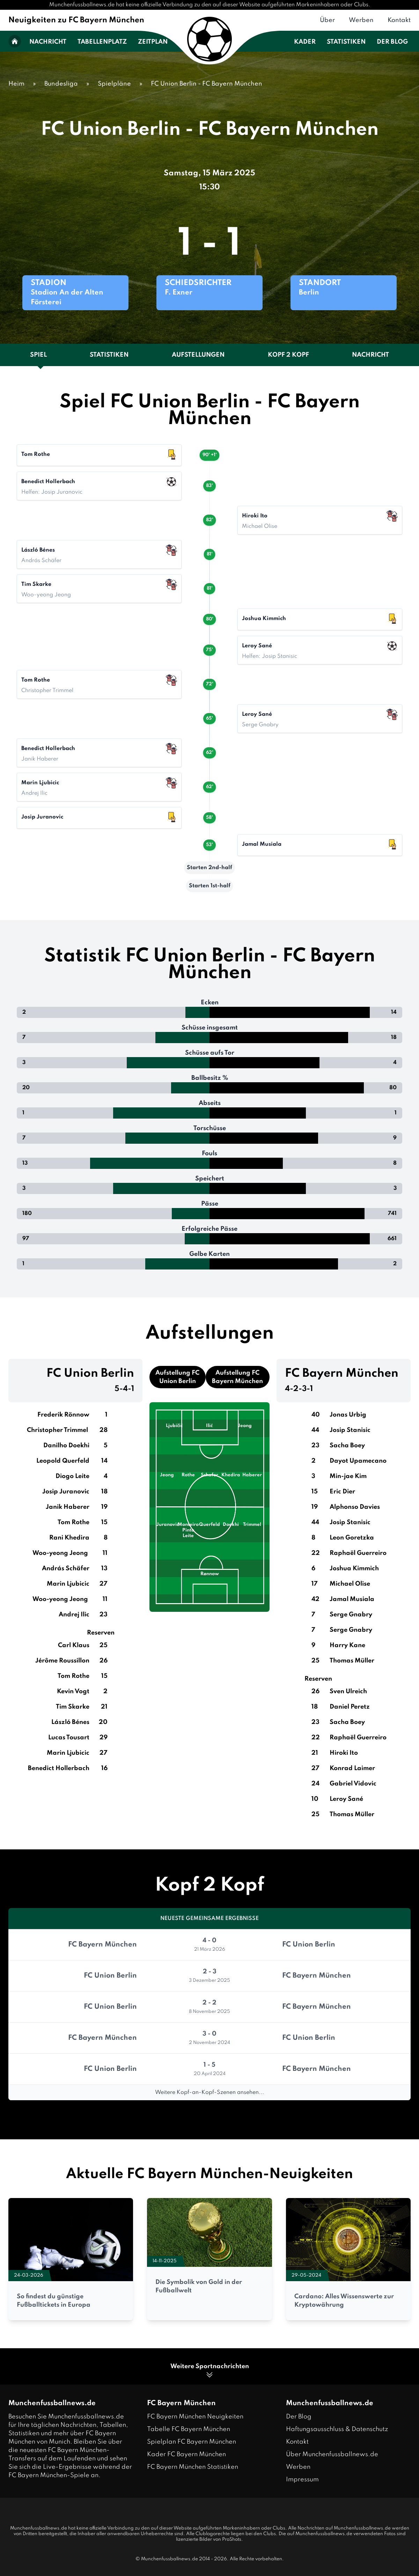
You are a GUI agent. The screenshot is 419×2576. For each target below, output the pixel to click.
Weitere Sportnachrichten (209, 2371)
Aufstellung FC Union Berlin (177, 1377)
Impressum (302, 2479)
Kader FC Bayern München (186, 2454)
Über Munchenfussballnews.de (332, 2454)
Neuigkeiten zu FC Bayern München (76, 20)
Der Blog (392, 42)
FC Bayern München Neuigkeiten (195, 2417)
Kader (305, 42)
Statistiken (346, 42)
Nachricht (47, 42)
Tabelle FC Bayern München (188, 2429)
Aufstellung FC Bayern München (237, 1377)
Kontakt (399, 20)
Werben (361, 20)
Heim (16, 84)
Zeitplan (153, 42)
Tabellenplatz (102, 42)
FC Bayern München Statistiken (192, 2467)
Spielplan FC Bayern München (191, 2442)
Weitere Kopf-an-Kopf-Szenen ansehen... (209, 2092)
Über (327, 20)
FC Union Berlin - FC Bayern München (206, 84)
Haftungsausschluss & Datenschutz (337, 2429)
